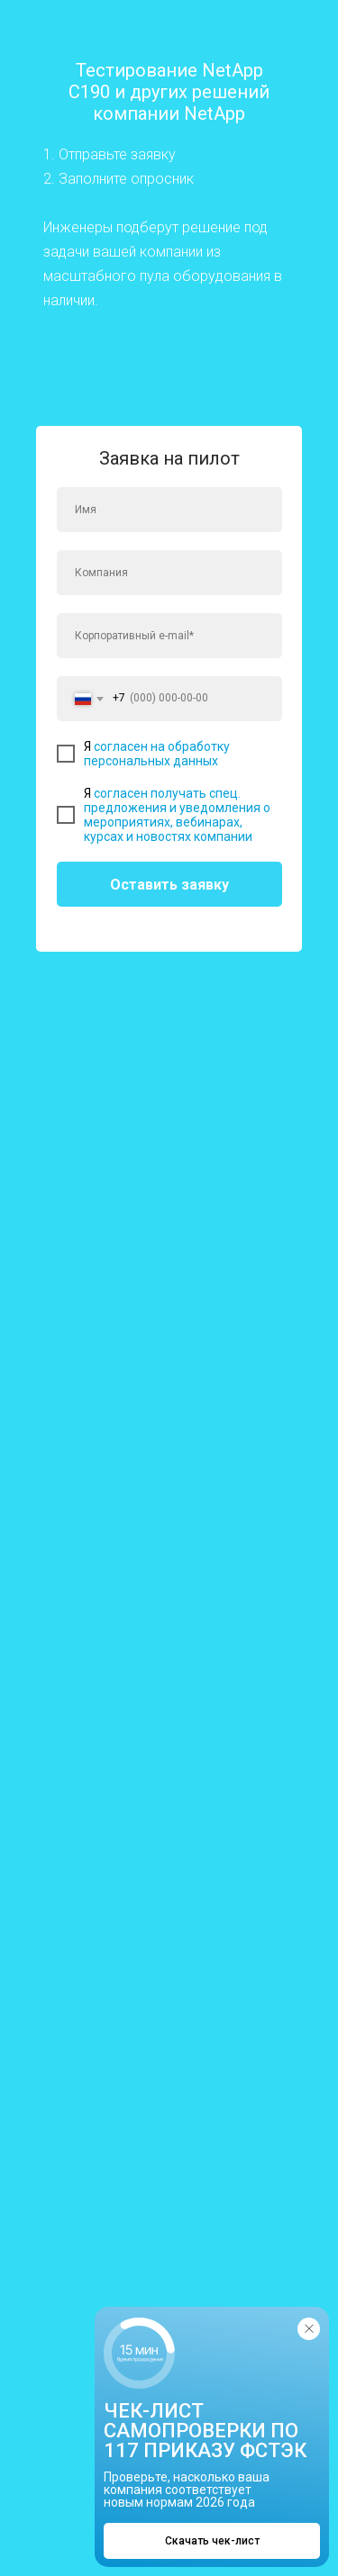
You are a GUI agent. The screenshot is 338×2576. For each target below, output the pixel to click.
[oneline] (169, 572)
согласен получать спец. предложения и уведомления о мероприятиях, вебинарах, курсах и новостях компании (177, 815)
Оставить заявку (169, 884)
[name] (169, 509)
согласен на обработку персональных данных (157, 753)
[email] (169, 635)
